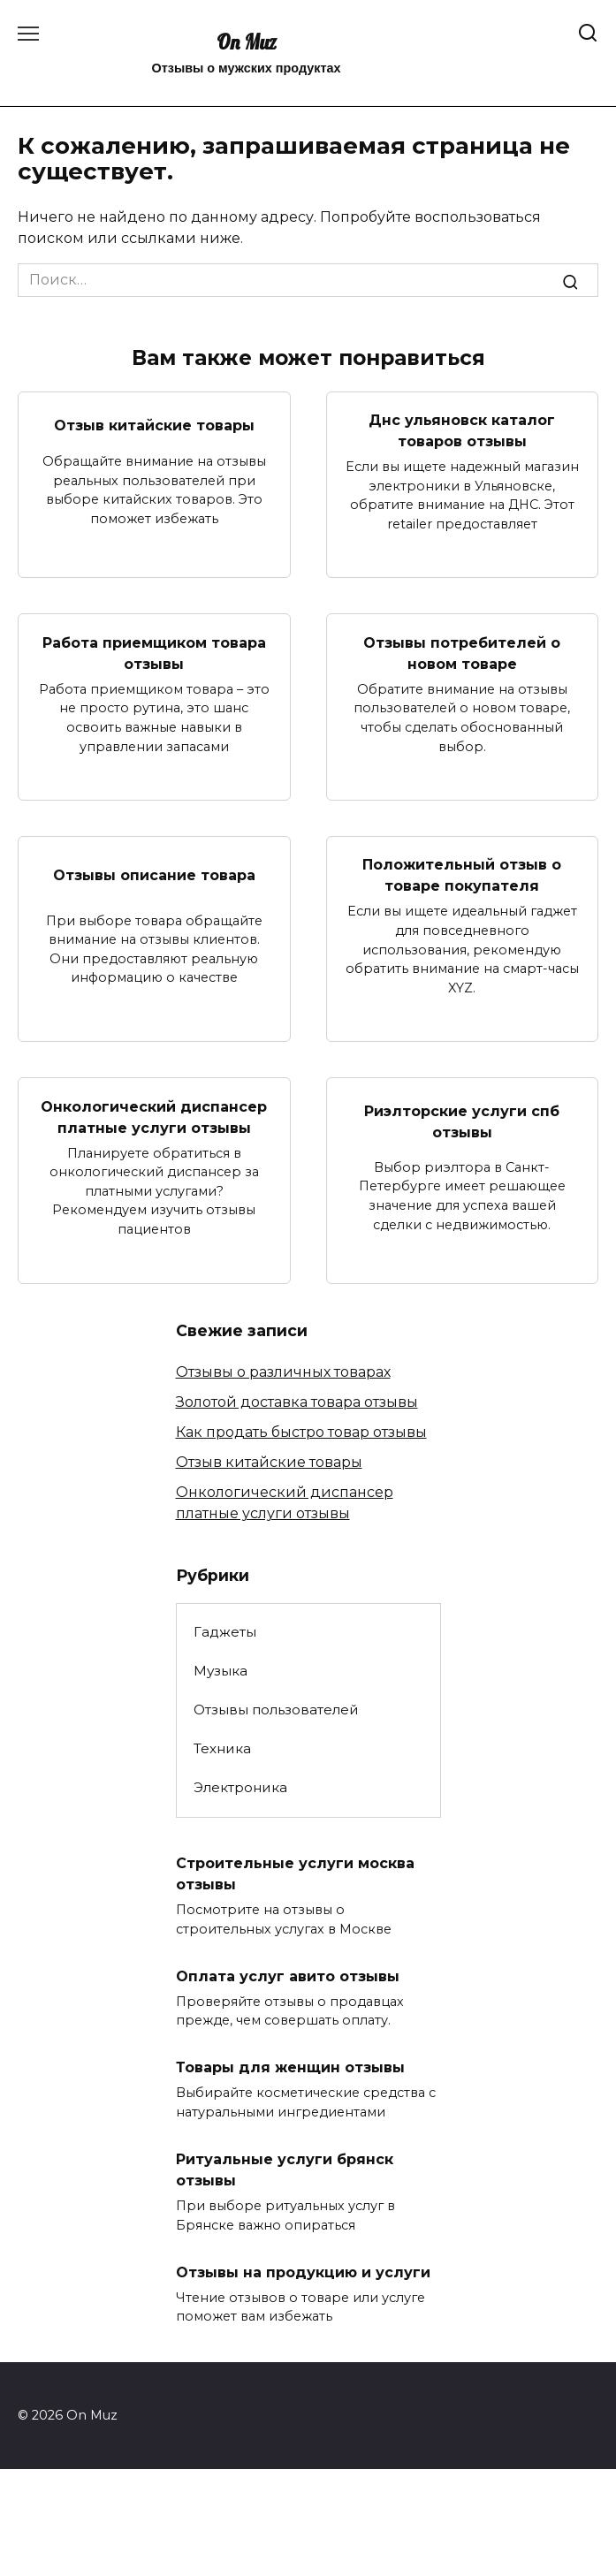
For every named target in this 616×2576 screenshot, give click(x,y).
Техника (222, 1748)
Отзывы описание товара (154, 874)
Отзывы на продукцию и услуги (303, 2271)
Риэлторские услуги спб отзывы (461, 1122)
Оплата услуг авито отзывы (287, 1975)
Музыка (220, 1670)
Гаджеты (225, 1631)
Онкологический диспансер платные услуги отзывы (154, 1117)
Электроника (240, 1787)
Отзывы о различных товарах (283, 1372)
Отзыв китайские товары (154, 425)
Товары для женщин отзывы (290, 2067)
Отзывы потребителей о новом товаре (461, 653)
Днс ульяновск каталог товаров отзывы (462, 431)
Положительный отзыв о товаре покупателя (461, 875)
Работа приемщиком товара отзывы (154, 653)
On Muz (247, 42)
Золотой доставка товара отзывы (297, 1402)
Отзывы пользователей (276, 1709)
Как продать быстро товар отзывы (301, 1432)
